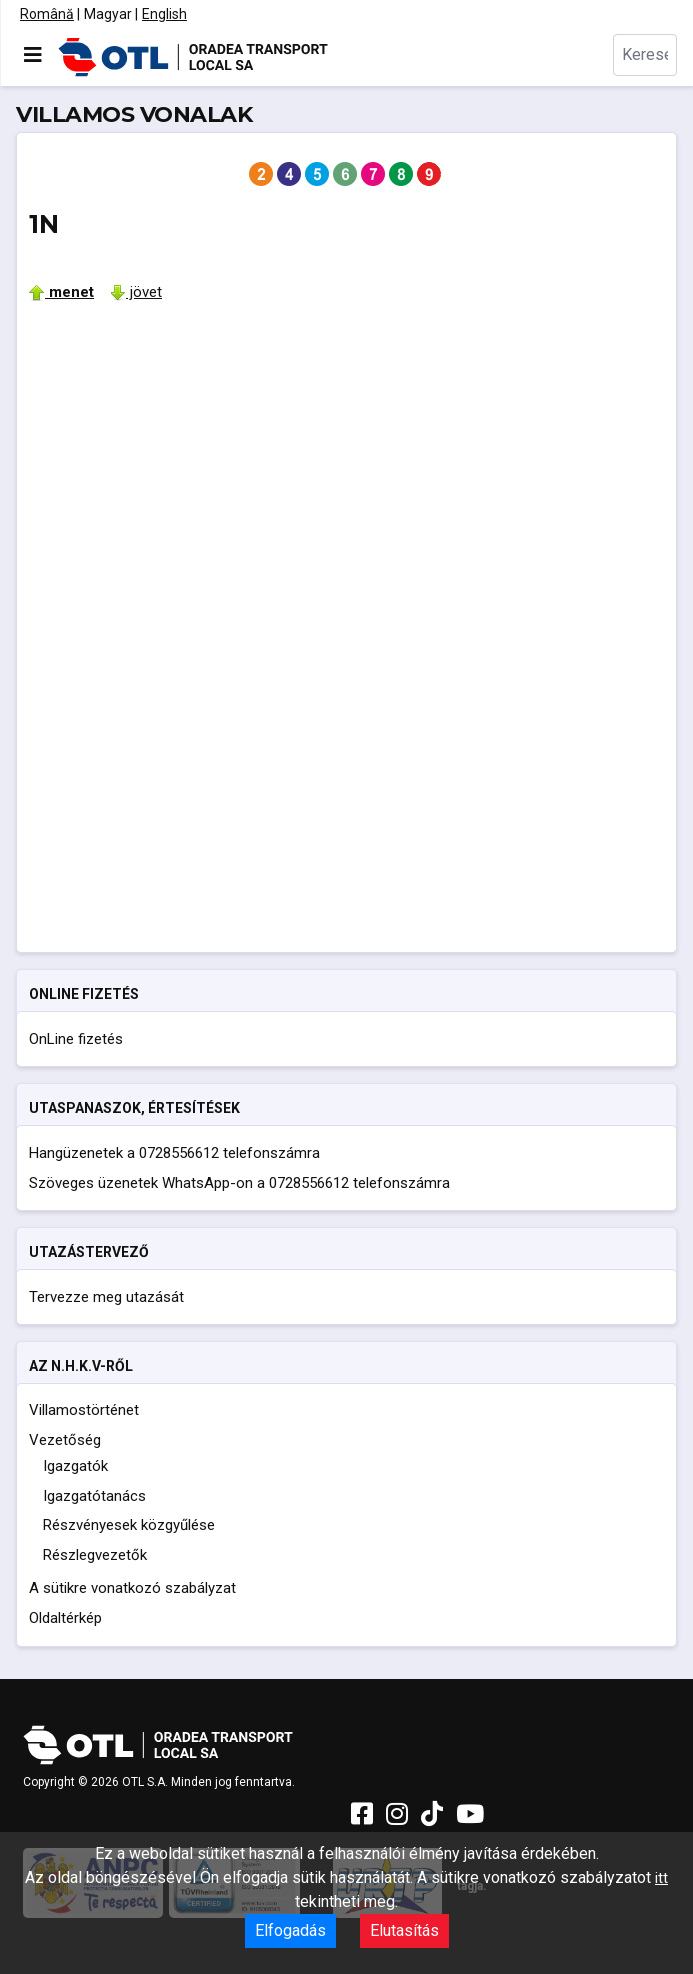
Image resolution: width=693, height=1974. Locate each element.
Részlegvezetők (95, 1555)
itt (661, 1878)
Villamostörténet (84, 1410)
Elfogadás (290, 1930)
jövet (136, 292)
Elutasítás (404, 1930)
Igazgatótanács (94, 1496)
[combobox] (645, 55)
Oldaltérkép (65, 1618)
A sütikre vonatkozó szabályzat (132, 1588)
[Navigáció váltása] (33, 55)
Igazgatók (75, 1466)
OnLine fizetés (76, 1039)
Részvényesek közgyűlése (129, 1525)
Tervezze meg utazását (106, 1297)
